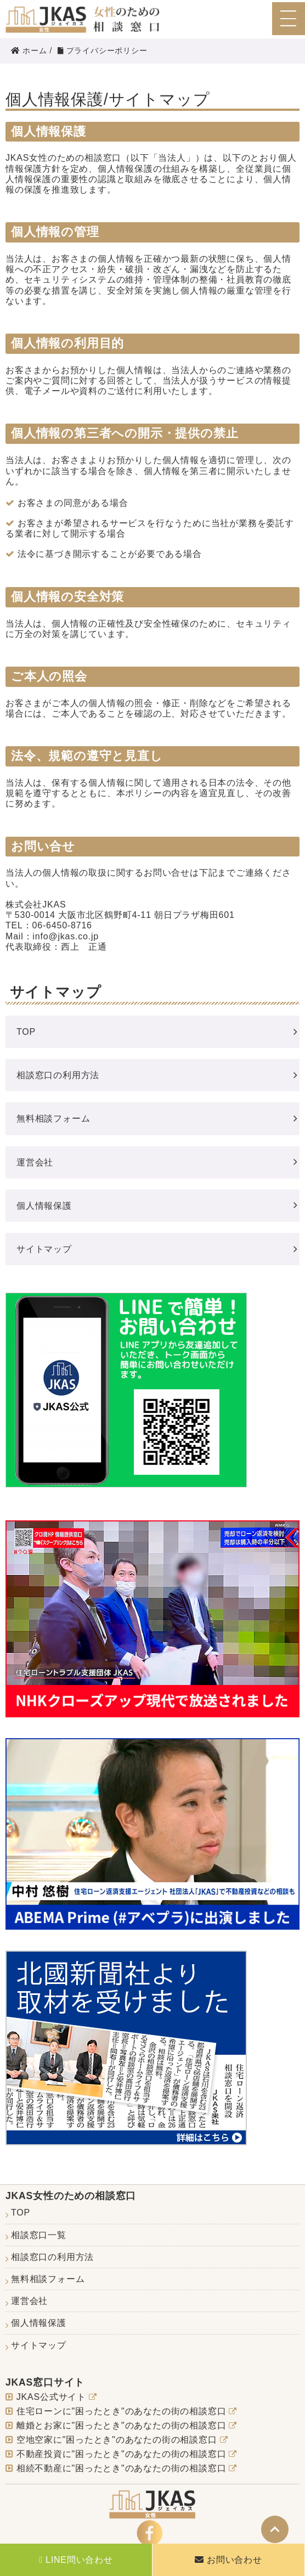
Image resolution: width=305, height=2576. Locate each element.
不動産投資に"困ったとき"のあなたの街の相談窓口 (121, 2454)
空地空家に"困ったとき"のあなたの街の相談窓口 (116, 2439)
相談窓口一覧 (38, 2235)
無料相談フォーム (53, 1118)
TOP (26, 1031)
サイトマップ (44, 1249)
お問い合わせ (234, 2559)
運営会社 (34, 1162)
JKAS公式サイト (51, 2397)
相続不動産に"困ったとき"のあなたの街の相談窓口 (121, 2468)
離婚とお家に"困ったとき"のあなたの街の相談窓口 (121, 2425)
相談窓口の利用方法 (57, 1075)
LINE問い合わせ (79, 2559)
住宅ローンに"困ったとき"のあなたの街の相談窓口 (121, 2411)
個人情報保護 (44, 1205)
